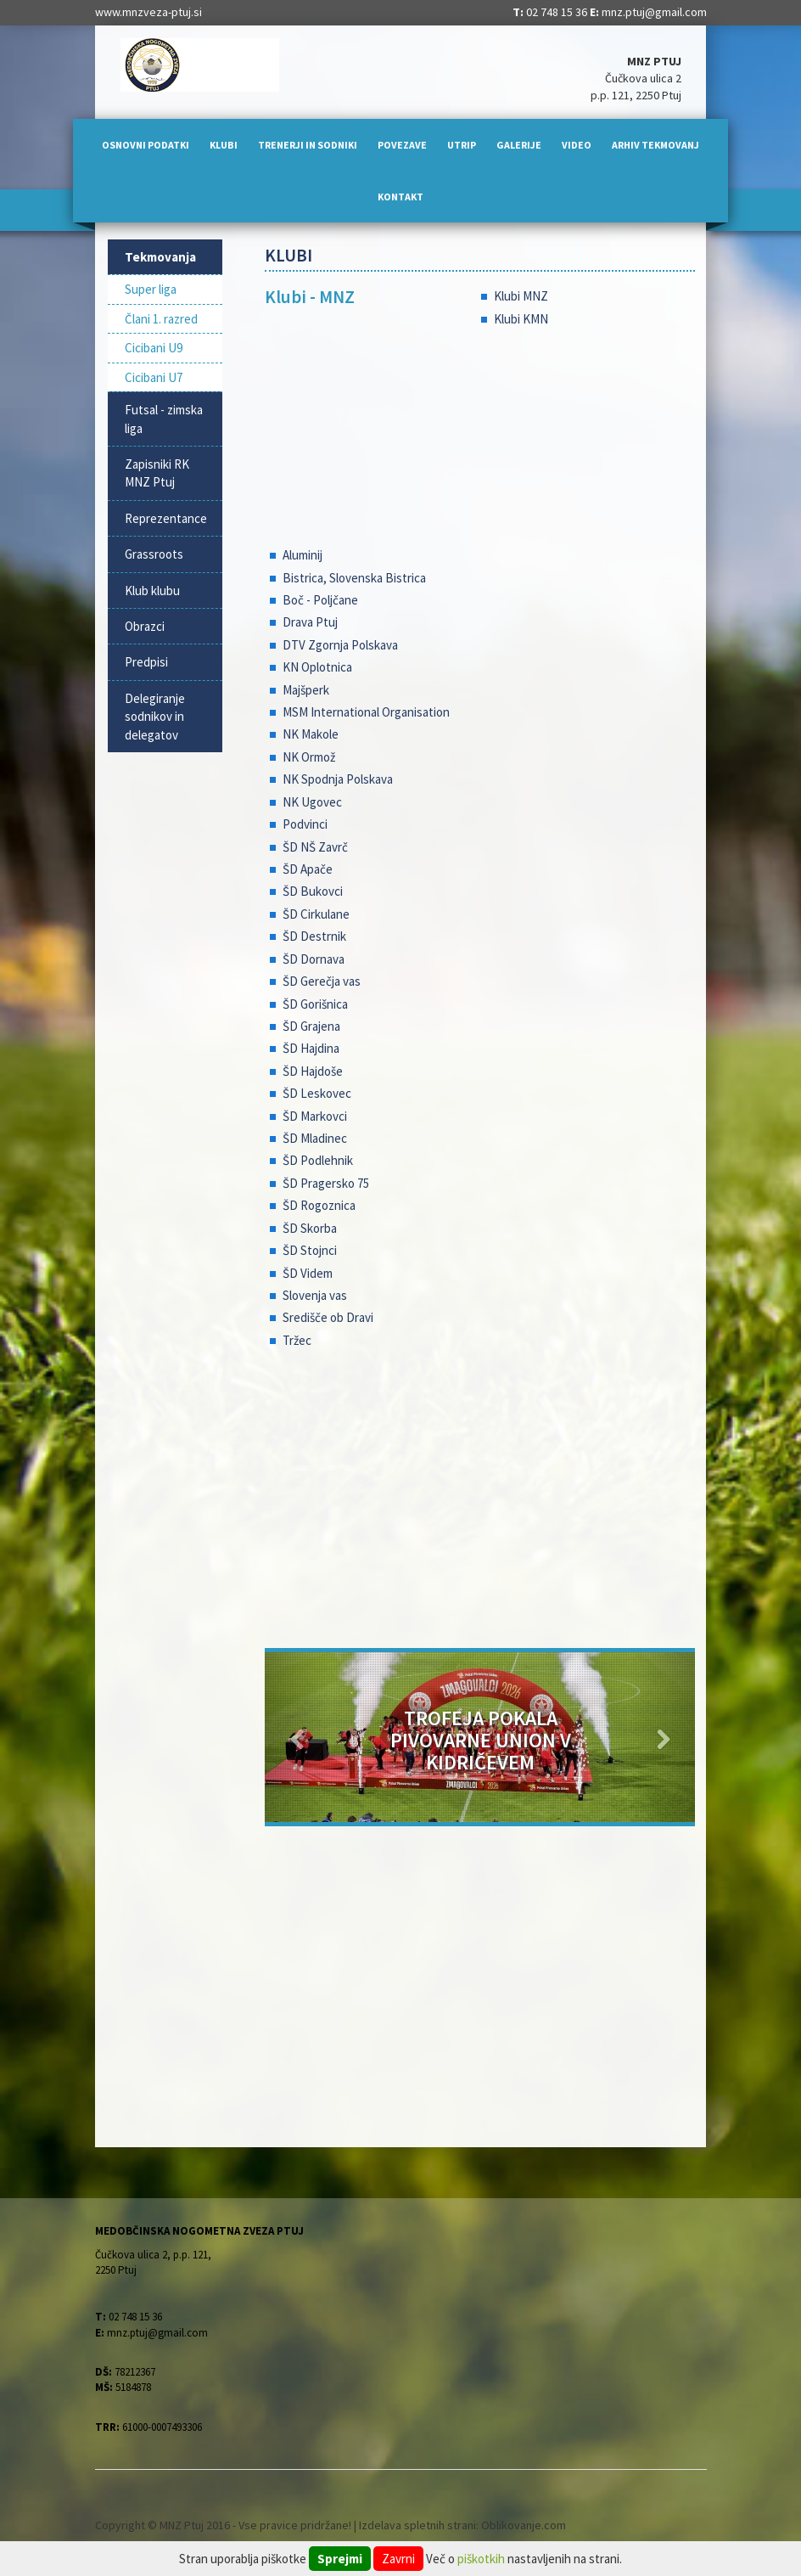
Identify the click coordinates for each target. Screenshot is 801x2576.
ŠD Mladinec (315, 1138)
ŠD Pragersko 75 (326, 1183)
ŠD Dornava (313, 959)
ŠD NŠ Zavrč (315, 847)
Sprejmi (339, 2559)
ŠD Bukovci (313, 891)
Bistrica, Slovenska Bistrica (354, 578)
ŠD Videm (308, 1273)
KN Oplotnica (317, 667)
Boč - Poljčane (320, 600)
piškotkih (481, 2559)
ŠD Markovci (315, 1116)
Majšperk (306, 690)
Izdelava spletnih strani (417, 2525)
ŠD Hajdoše (313, 1071)
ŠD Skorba (310, 1228)
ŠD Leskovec (317, 1093)
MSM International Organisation (366, 712)
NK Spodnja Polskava (338, 779)
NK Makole (311, 734)
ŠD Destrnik (314, 936)
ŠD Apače (308, 869)
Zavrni (398, 2559)
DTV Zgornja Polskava (340, 645)
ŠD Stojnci (310, 1250)
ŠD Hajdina (311, 1048)
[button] (297, 1737)
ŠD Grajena (311, 1026)
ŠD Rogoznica (319, 1205)
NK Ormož (309, 757)
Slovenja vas (315, 1295)
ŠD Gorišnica (315, 1004)
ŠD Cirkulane (316, 914)
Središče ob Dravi (328, 1317)
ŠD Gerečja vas (322, 981)
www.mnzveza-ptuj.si (148, 12)
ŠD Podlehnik (318, 1160)
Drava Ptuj (310, 622)
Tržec (297, 1340)
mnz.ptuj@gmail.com (654, 12)
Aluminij (302, 555)
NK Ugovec (312, 802)
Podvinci (305, 824)
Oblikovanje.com (523, 2525)
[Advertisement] (480, 1504)
